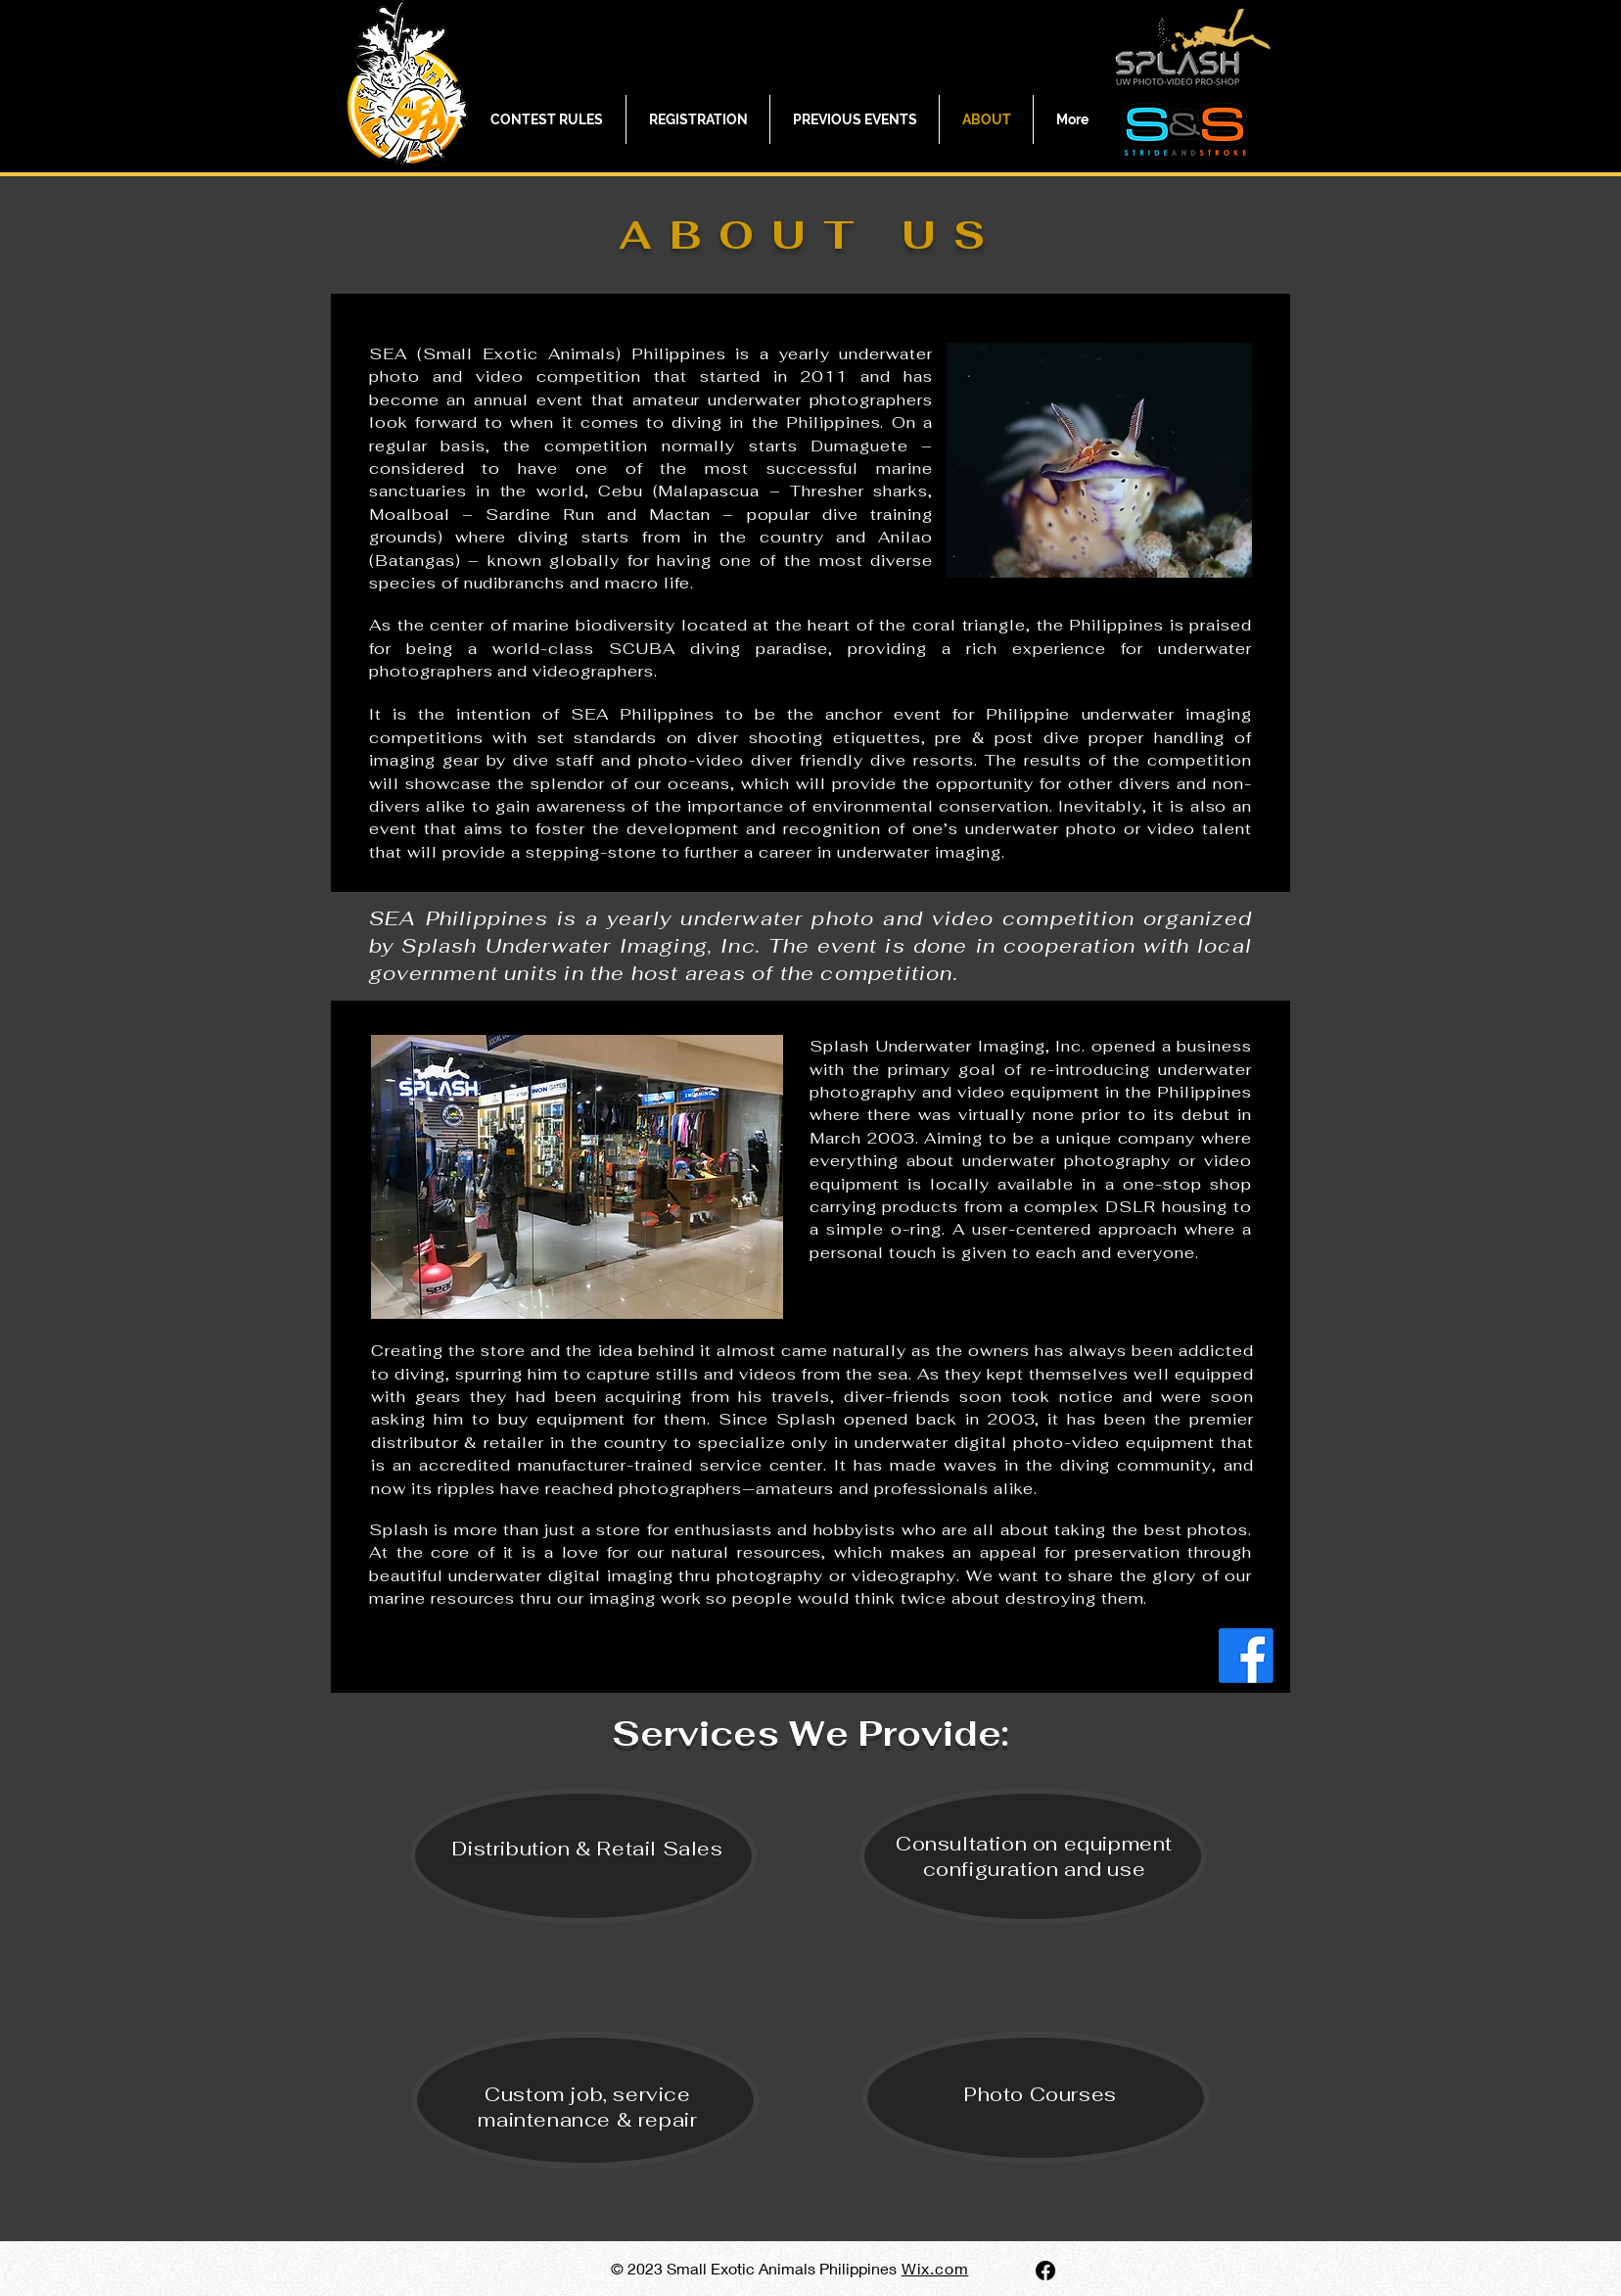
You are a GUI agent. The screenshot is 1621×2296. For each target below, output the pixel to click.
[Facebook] (1246, 1655)
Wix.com (935, 2268)
